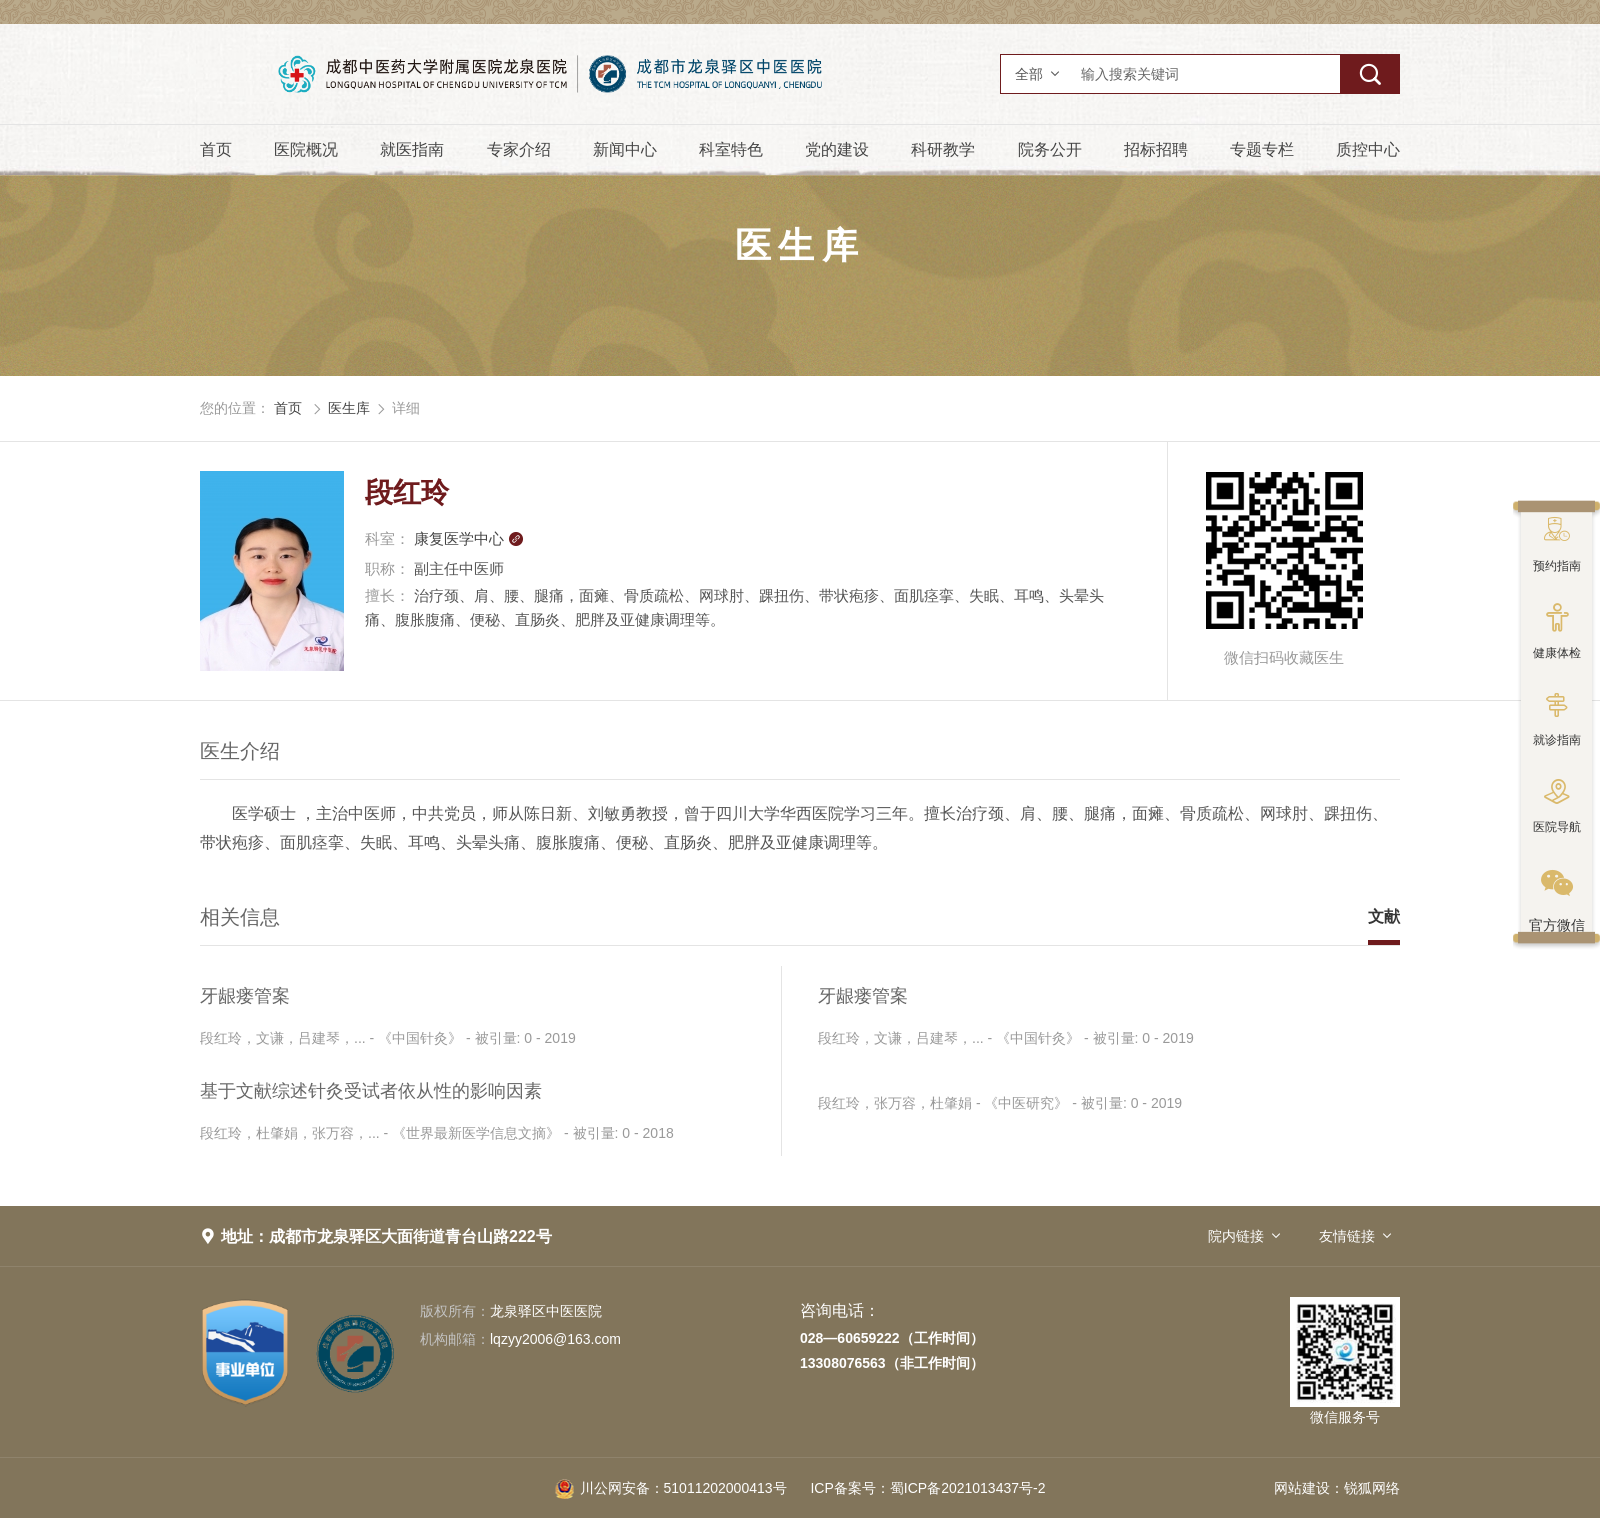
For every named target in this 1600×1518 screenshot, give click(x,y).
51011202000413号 (671, 1488)
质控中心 (1368, 149)
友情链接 (1347, 1236)
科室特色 (731, 149)
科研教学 (943, 149)
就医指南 (412, 149)
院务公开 (1050, 149)
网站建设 (1302, 1488)
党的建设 (837, 149)
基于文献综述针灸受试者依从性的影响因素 (371, 1091)
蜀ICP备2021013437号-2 (927, 1488)
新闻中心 (625, 149)
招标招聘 (1156, 149)
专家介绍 (519, 149)
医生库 (349, 408)
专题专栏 (1262, 149)
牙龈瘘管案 (245, 996)
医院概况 (306, 149)
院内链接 (1236, 1236)
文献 (1384, 916)
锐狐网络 (1372, 1488)
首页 (216, 149)
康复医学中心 (469, 538)
